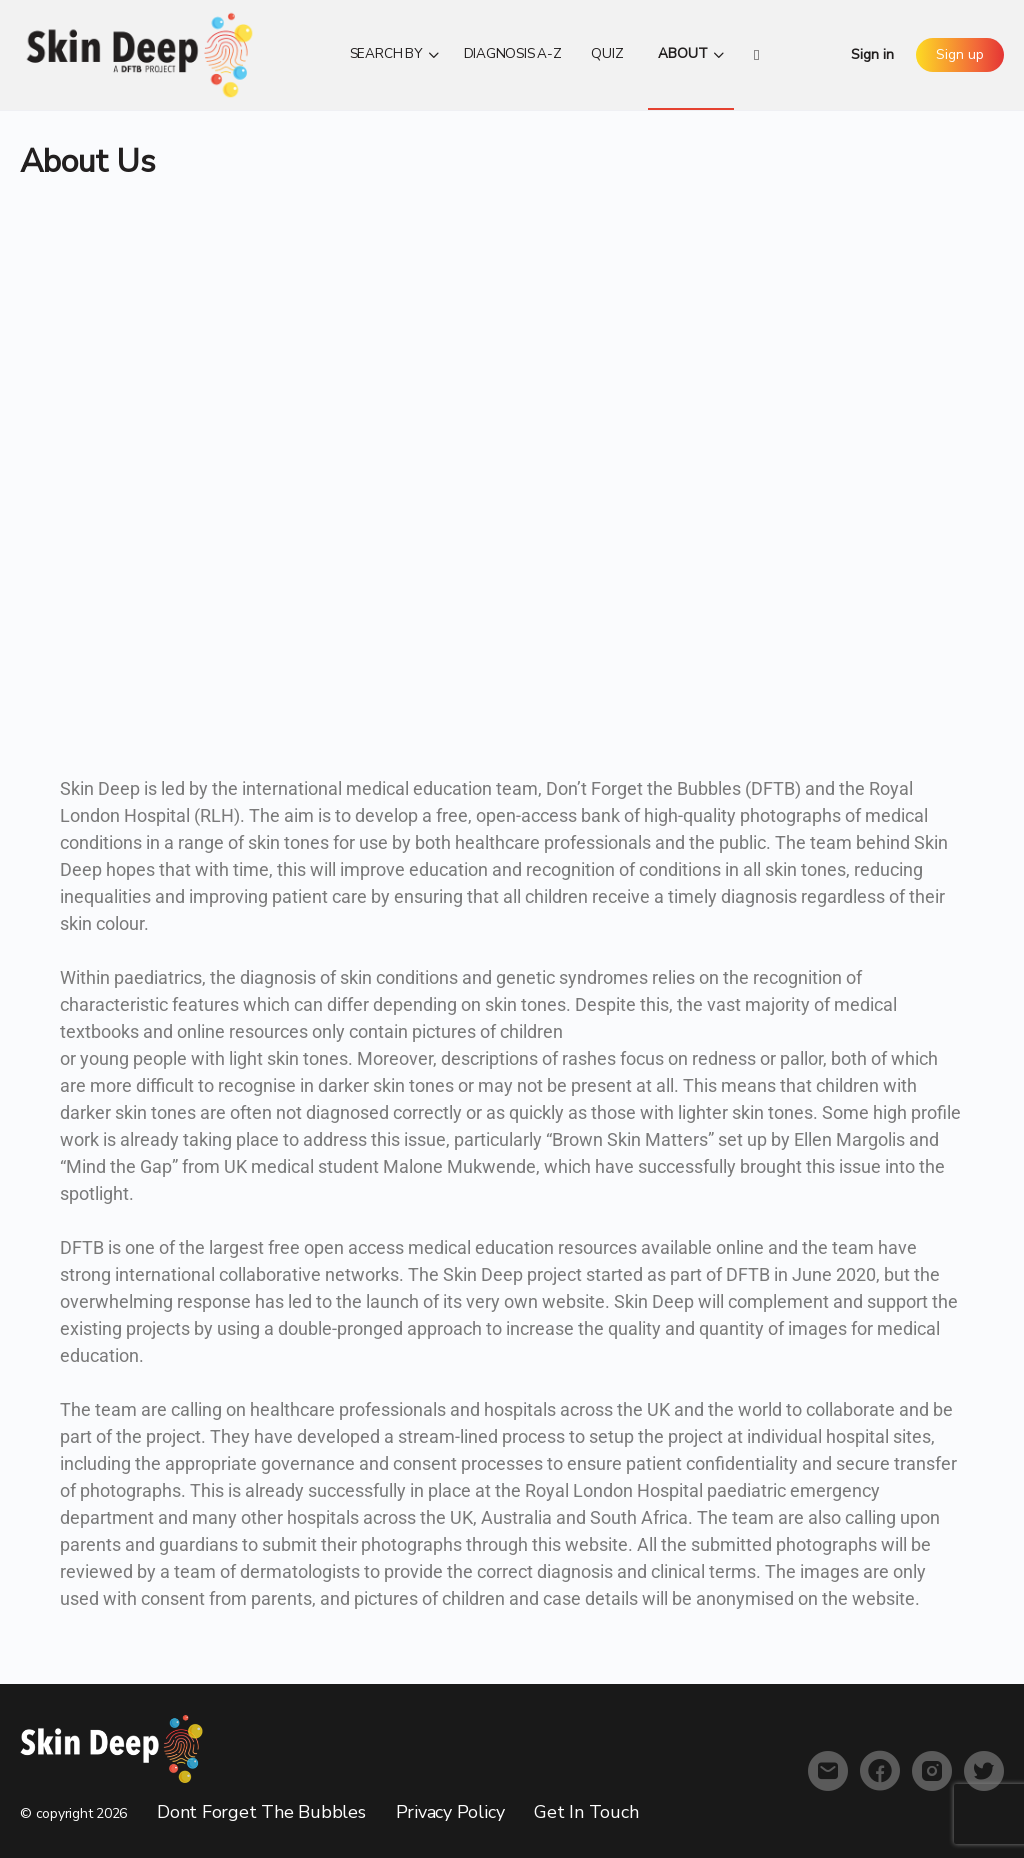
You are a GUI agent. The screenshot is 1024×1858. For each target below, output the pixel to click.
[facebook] (880, 1771)
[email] (828, 1771)
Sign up (960, 54)
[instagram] (932, 1771)
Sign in (872, 54)
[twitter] (984, 1771)
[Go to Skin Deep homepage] (140, 53)
